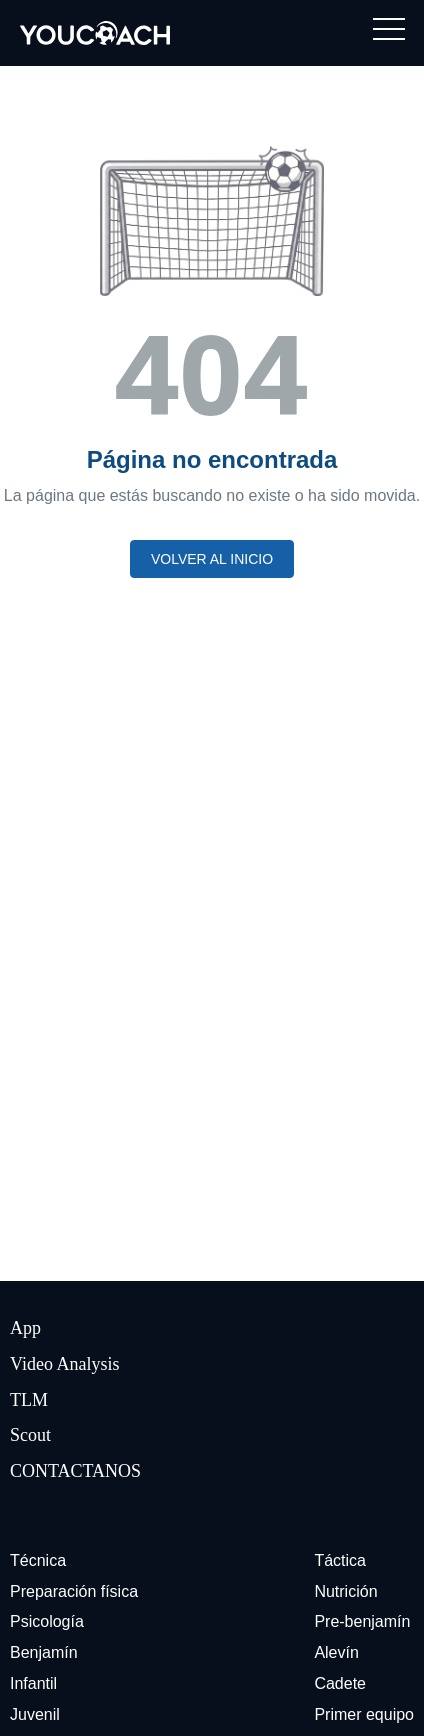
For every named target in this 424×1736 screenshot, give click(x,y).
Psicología (47, 1621)
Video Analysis (64, 1364)
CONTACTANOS (75, 1471)
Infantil (33, 1683)
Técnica (38, 1560)
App (25, 1328)
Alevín (336, 1652)
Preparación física (74, 1591)
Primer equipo (364, 1714)
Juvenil (35, 1714)
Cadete (340, 1683)
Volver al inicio (212, 559)
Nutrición (345, 1591)
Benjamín (44, 1652)
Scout (30, 1435)
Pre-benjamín (362, 1621)
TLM (29, 1400)
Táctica (340, 1560)
